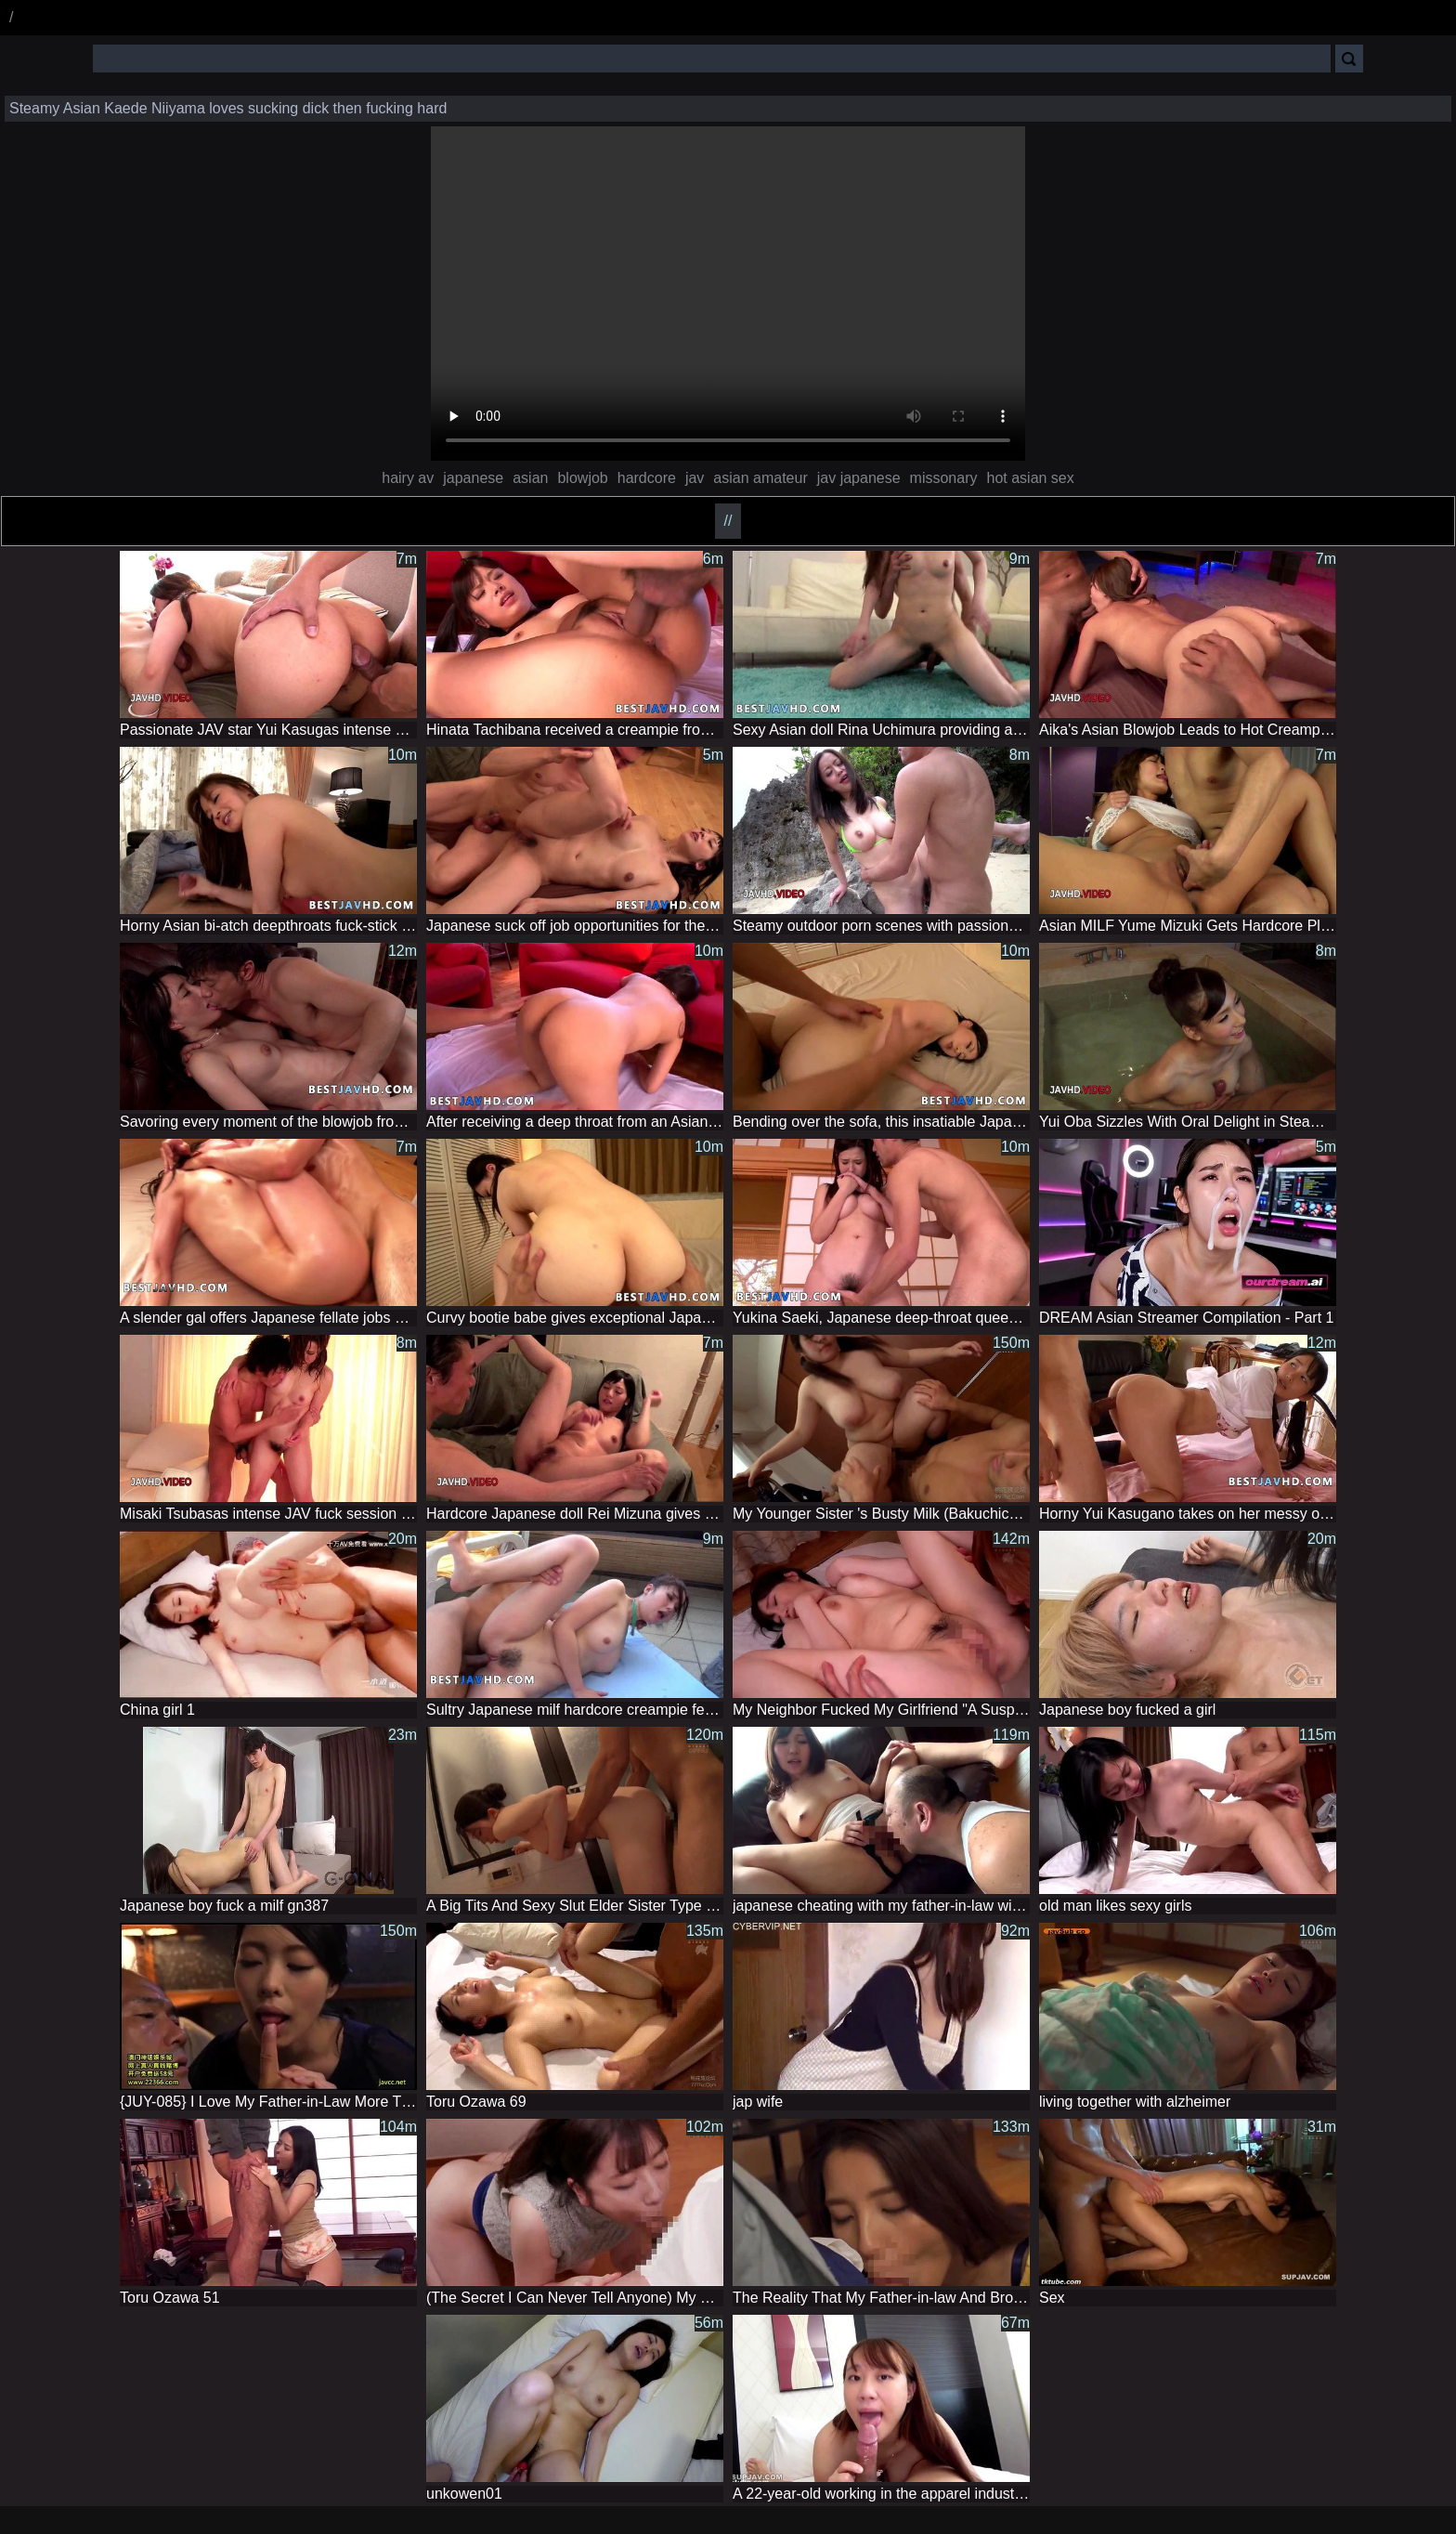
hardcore (647, 478)
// (728, 521)
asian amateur (760, 478)
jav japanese (859, 478)
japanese (473, 478)
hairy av (408, 478)
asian (530, 478)
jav (694, 478)
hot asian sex (1029, 478)
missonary (944, 478)
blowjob (582, 478)
